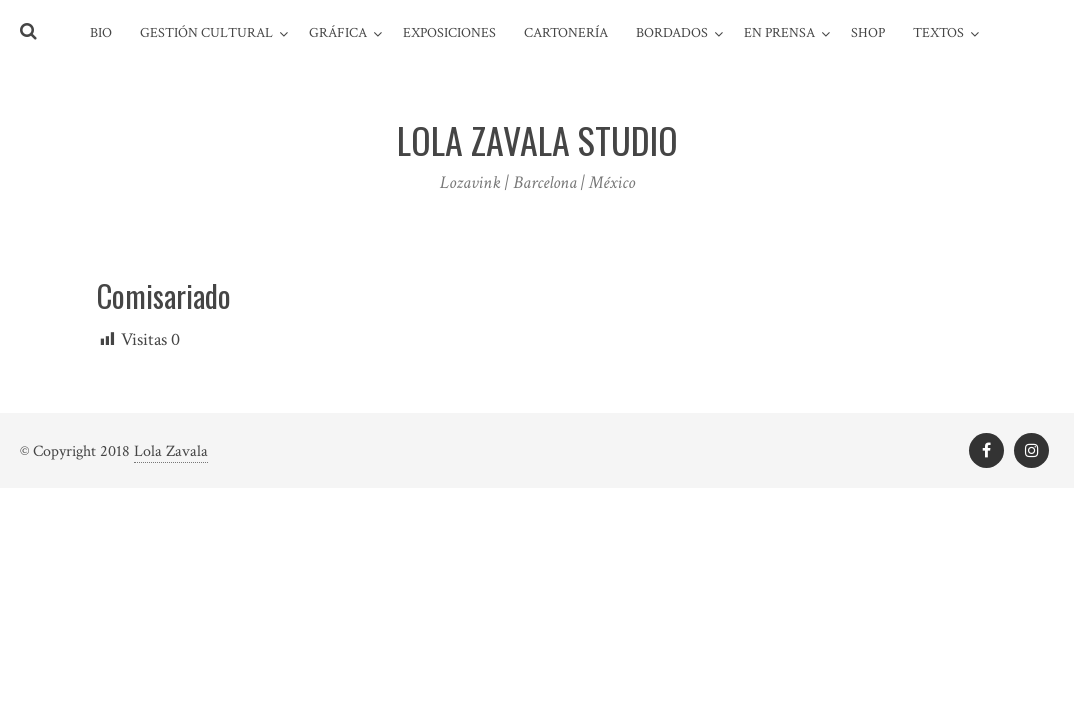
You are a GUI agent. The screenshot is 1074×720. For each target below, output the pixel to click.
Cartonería (566, 33)
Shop (868, 33)
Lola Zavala (171, 451)
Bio (101, 33)
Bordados (672, 33)
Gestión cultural (206, 33)
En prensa (779, 33)
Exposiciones (449, 33)
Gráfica (338, 33)
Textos (938, 33)
